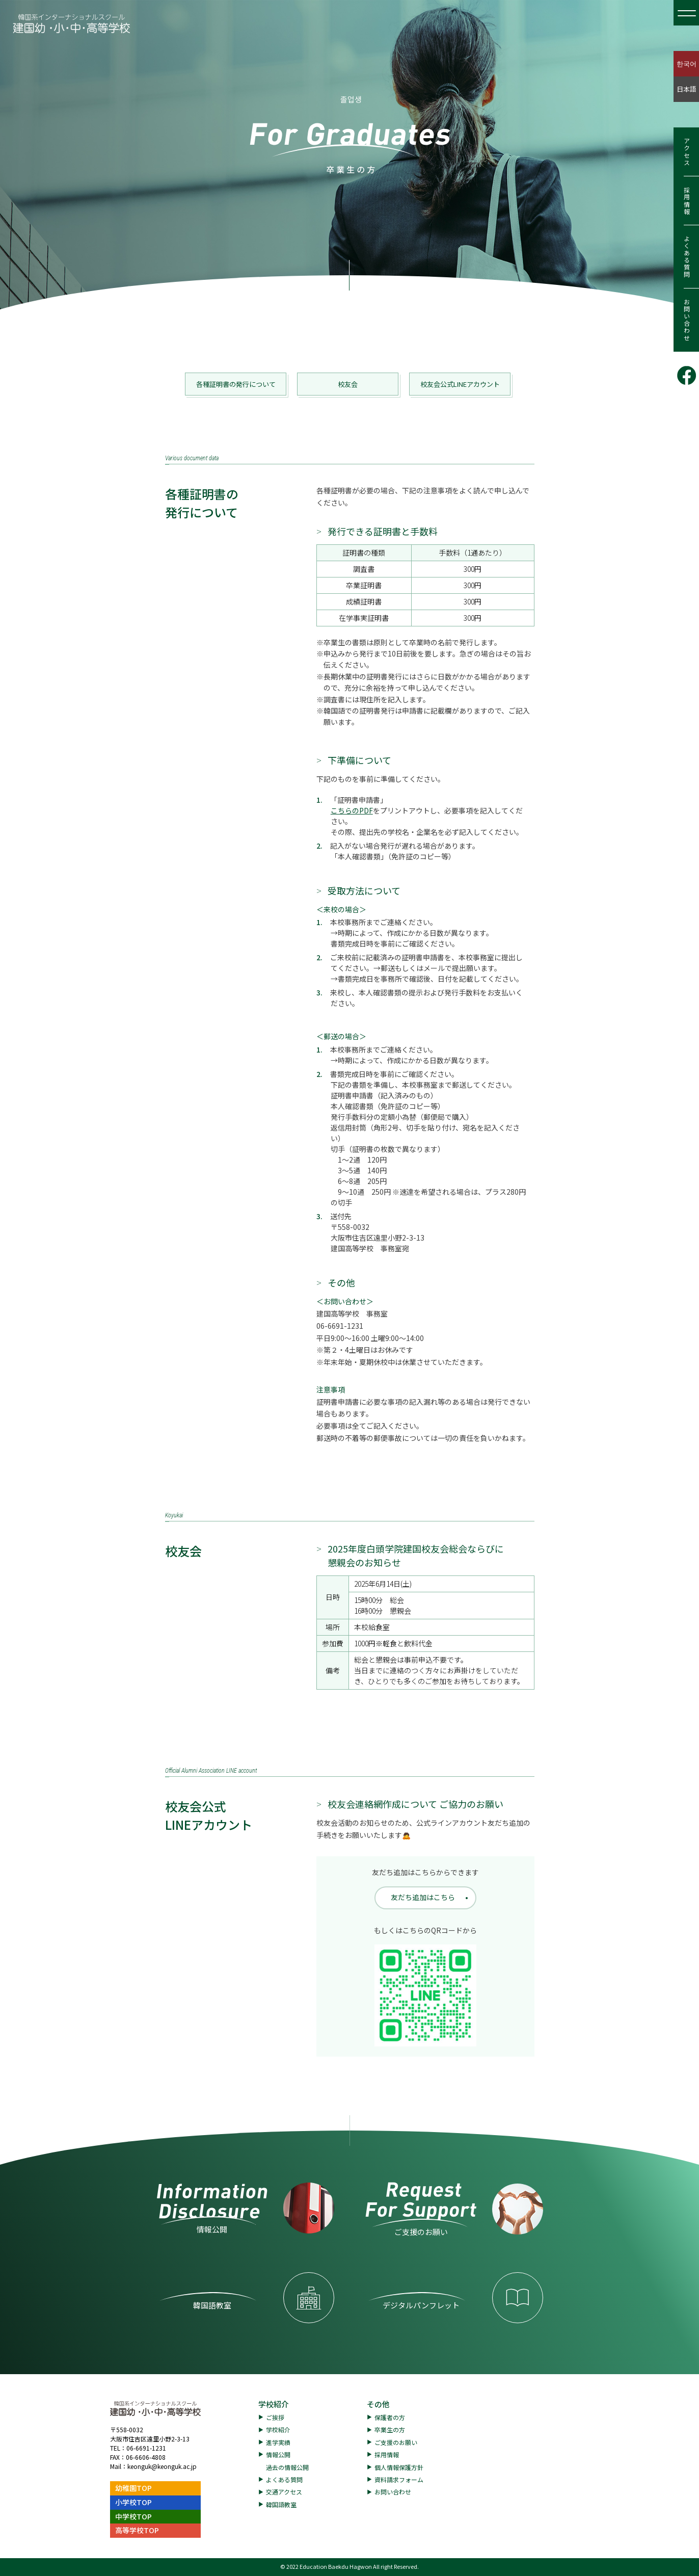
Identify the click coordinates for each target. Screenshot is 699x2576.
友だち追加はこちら (423, 1897)
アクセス (686, 152)
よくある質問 (686, 256)
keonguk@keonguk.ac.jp (162, 2466)
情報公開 (278, 2454)
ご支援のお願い (395, 2442)
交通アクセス (284, 2491)
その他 (378, 2404)
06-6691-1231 (146, 2447)
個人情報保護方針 (398, 2467)
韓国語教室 (281, 2504)
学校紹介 (273, 2404)
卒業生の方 (389, 2429)
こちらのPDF (352, 810)
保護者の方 (389, 2417)
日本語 (686, 89)
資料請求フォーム (398, 2479)
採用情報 (686, 201)
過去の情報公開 (287, 2467)
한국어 (686, 63)
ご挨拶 (275, 2417)
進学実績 (278, 2442)
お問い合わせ (686, 320)
